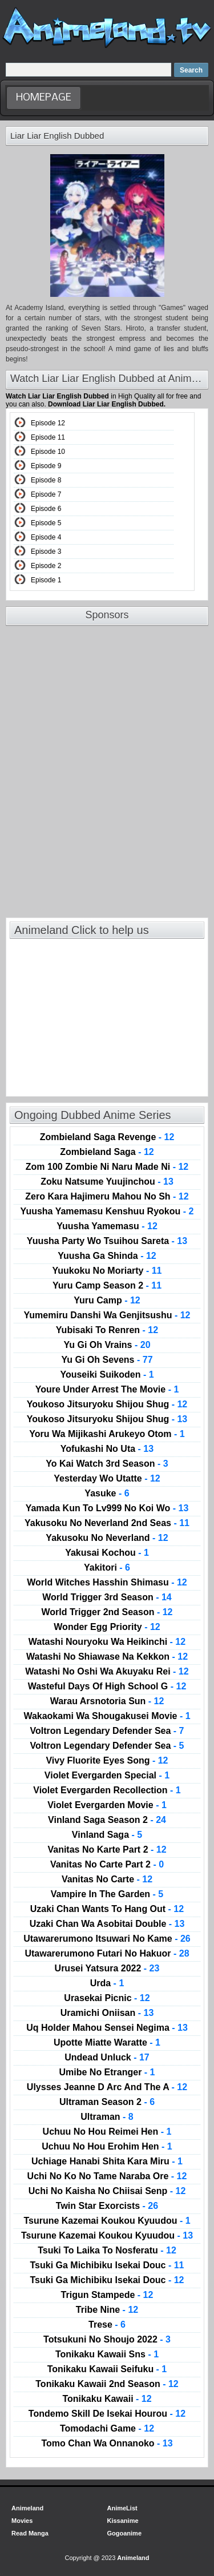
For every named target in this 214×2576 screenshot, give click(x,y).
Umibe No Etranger (107, 2072)
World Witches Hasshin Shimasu (107, 1583)
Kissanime (123, 2520)
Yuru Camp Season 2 (107, 1286)
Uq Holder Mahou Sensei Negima (107, 2028)
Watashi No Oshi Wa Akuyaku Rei (106, 1672)
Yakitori (107, 1568)
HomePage (43, 97)
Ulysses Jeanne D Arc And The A (107, 2087)
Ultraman (106, 2117)
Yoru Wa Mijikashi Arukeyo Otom (106, 1434)
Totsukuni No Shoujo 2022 (107, 2340)
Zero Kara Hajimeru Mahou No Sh (106, 1197)
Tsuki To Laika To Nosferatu (107, 2251)
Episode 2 (46, 566)
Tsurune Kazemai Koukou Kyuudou (106, 2221)
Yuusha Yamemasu (107, 1226)
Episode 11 (48, 437)
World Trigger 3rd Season (106, 1597)
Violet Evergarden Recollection (106, 1790)
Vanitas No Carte (107, 1879)
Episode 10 (48, 452)
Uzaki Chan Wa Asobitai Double (107, 1924)
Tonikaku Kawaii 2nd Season (106, 2384)
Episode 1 (46, 580)
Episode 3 (46, 552)
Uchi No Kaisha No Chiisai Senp (107, 2191)
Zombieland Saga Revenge (107, 1137)
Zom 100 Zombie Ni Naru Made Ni (107, 1167)
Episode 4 (46, 537)
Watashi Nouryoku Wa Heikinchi (107, 1642)
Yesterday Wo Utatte (107, 1479)
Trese (107, 2325)
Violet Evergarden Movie (107, 1805)
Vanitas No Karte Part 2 (106, 1850)
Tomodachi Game (107, 2429)
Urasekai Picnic (107, 1998)
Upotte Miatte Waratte (107, 2043)
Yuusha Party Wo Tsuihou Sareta (107, 1241)
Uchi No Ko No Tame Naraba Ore (107, 2176)
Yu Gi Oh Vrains (106, 1345)
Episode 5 (46, 523)
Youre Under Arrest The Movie (107, 1390)
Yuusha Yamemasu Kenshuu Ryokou (107, 1211)
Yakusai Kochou (107, 1553)
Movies (22, 2520)
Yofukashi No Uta (107, 1449)
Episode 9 (46, 466)
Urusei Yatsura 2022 (107, 1969)
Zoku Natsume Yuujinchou (107, 1182)
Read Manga (30, 2533)
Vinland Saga (107, 1835)
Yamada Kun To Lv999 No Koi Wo (107, 1508)
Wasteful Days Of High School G (107, 1686)
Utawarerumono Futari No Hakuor (107, 1954)
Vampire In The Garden (107, 1894)
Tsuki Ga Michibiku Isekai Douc (107, 2265)
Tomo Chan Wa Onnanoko (106, 2444)
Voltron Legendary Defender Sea (107, 1731)
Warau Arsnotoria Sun (107, 1701)
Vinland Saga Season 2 (107, 1820)
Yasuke (106, 1494)
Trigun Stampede (107, 2295)
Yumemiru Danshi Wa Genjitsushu (107, 1315)
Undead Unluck (106, 2058)
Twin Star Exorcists (107, 2206)
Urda (107, 1983)
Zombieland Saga (107, 1152)
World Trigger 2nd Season (107, 1612)
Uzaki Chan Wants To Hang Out (107, 1909)
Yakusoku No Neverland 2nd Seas (107, 1523)
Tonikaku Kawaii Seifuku (107, 2369)
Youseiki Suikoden (107, 1375)
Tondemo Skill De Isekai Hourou (107, 2414)
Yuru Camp (107, 1301)
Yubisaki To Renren (107, 1330)
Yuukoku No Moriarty (106, 1271)
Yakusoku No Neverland (107, 1538)
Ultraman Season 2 (107, 2102)
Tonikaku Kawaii (106, 2399)
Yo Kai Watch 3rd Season (107, 1464)
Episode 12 (48, 423)
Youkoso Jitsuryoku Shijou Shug (107, 1404)
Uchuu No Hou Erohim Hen (107, 2147)
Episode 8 (46, 480)
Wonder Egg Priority (107, 1627)
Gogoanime (124, 2533)
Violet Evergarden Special (107, 1776)
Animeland (27, 2508)
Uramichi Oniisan (107, 2013)
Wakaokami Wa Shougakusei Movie (106, 1716)
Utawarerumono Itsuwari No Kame (107, 1939)
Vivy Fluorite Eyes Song (107, 1761)
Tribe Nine (107, 2310)
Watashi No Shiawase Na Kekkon (107, 1657)
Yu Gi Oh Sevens (106, 1360)
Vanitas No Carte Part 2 (107, 1865)
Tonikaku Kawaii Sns (107, 2354)
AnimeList (122, 2508)
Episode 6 (46, 509)
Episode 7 (46, 494)
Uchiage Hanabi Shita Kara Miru (107, 2162)
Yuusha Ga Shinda (107, 1256)
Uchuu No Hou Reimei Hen (107, 2132)
